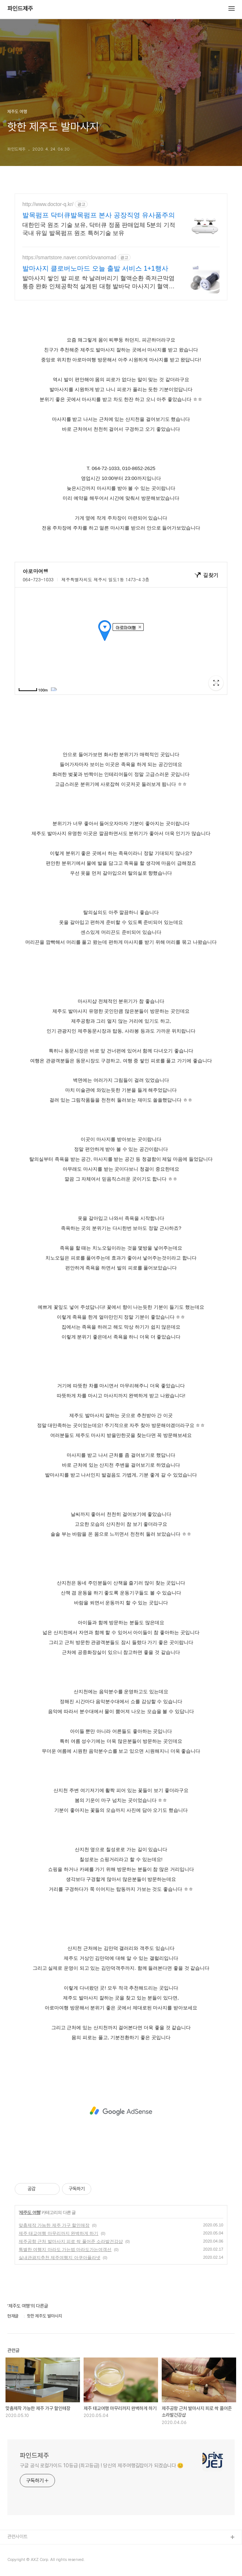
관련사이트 (17, 2536)
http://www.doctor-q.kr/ (47, 204)
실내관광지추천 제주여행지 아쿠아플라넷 (59, 2257)
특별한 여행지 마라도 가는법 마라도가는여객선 (65, 2249)
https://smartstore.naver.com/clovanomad (69, 257)
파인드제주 (20, 9)
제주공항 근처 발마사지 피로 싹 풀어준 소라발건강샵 (71, 2241)
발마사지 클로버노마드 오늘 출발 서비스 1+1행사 (95, 268)
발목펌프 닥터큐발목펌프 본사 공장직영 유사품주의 (98, 215)
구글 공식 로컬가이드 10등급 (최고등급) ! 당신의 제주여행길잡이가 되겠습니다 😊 (101, 2465)
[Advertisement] (121, 2111)
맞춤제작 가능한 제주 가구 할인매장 (54, 2225)
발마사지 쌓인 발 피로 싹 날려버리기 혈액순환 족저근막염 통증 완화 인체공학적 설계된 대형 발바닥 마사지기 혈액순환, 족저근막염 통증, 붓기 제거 (98, 282)
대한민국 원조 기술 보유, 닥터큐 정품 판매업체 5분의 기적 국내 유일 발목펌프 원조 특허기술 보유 (98, 229)
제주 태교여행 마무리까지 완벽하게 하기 (58, 2233)
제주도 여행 (29, 2212)
